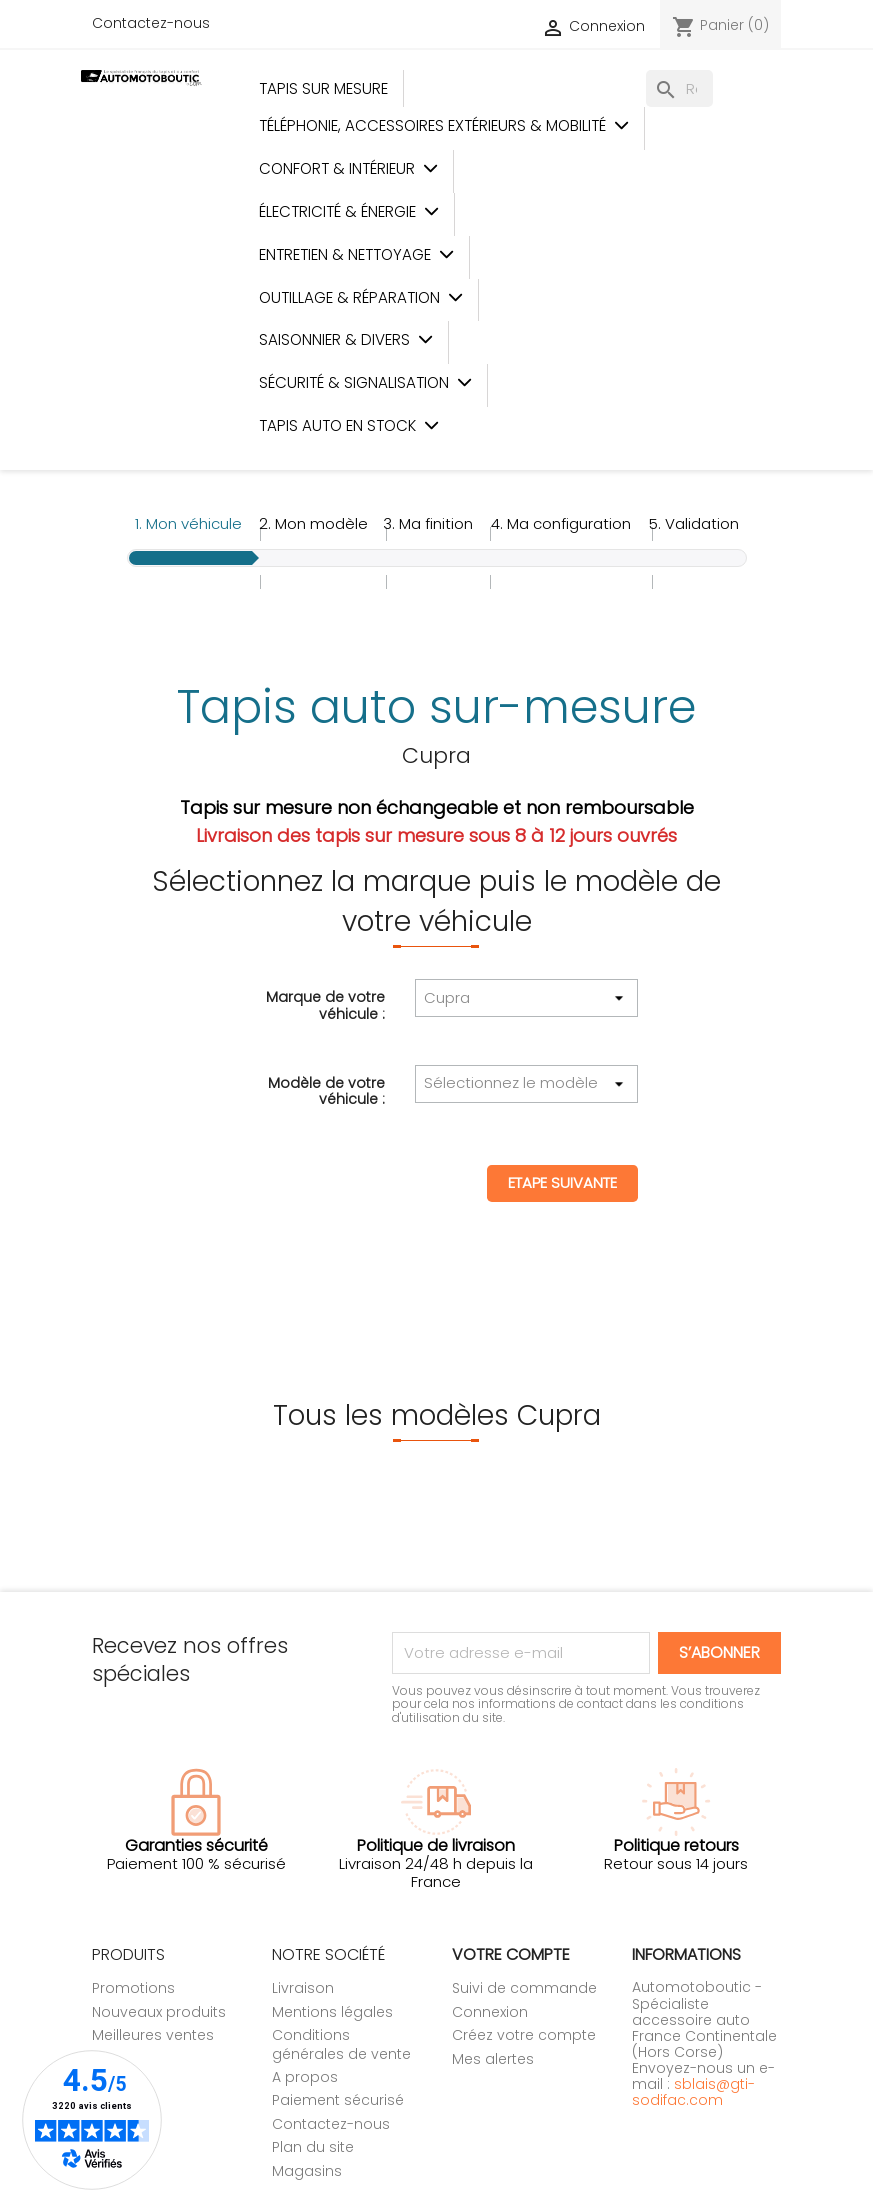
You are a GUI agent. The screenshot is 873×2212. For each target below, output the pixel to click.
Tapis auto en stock (349, 425)
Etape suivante (562, 1182)
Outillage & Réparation (361, 297)
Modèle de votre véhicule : (326, 1090)
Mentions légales (332, 2012)
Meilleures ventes (153, 2035)
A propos (305, 2077)
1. (188, 523)
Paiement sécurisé (338, 2100)
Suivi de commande (524, 1988)
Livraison (303, 1988)
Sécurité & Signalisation (365, 382)
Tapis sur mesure (323, 88)
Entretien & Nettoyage (356, 254)
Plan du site (313, 2147)
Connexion (490, 2012)
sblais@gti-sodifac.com (693, 2092)
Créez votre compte (524, 2035)
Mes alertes (493, 2059)
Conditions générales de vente (341, 2044)
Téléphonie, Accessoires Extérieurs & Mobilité (444, 125)
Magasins (307, 2171)
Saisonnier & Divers (346, 339)
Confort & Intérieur (348, 168)
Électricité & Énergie (349, 211)
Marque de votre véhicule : (325, 1004)
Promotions (133, 1988)
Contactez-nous (151, 23)
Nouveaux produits (159, 2012)
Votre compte (511, 1954)
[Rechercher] (679, 88)
